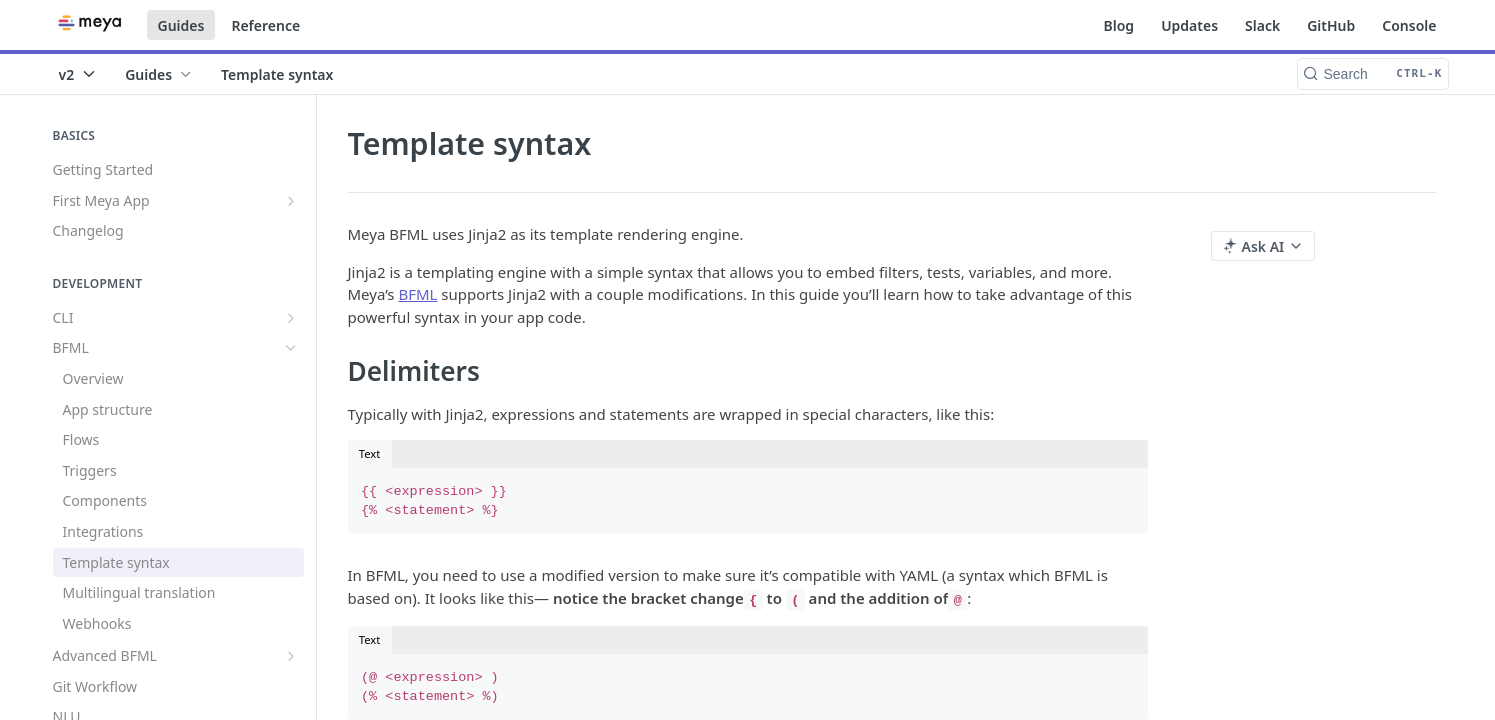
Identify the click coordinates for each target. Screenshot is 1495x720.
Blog (1119, 25)
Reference (265, 25)
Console (1409, 25)
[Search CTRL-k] (1373, 74)
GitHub (1331, 25)
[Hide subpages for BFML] (291, 348)
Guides (181, 25)
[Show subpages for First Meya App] (291, 201)
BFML (417, 294)
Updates (1189, 25)
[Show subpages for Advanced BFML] (291, 656)
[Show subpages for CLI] (291, 318)
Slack (1262, 25)
